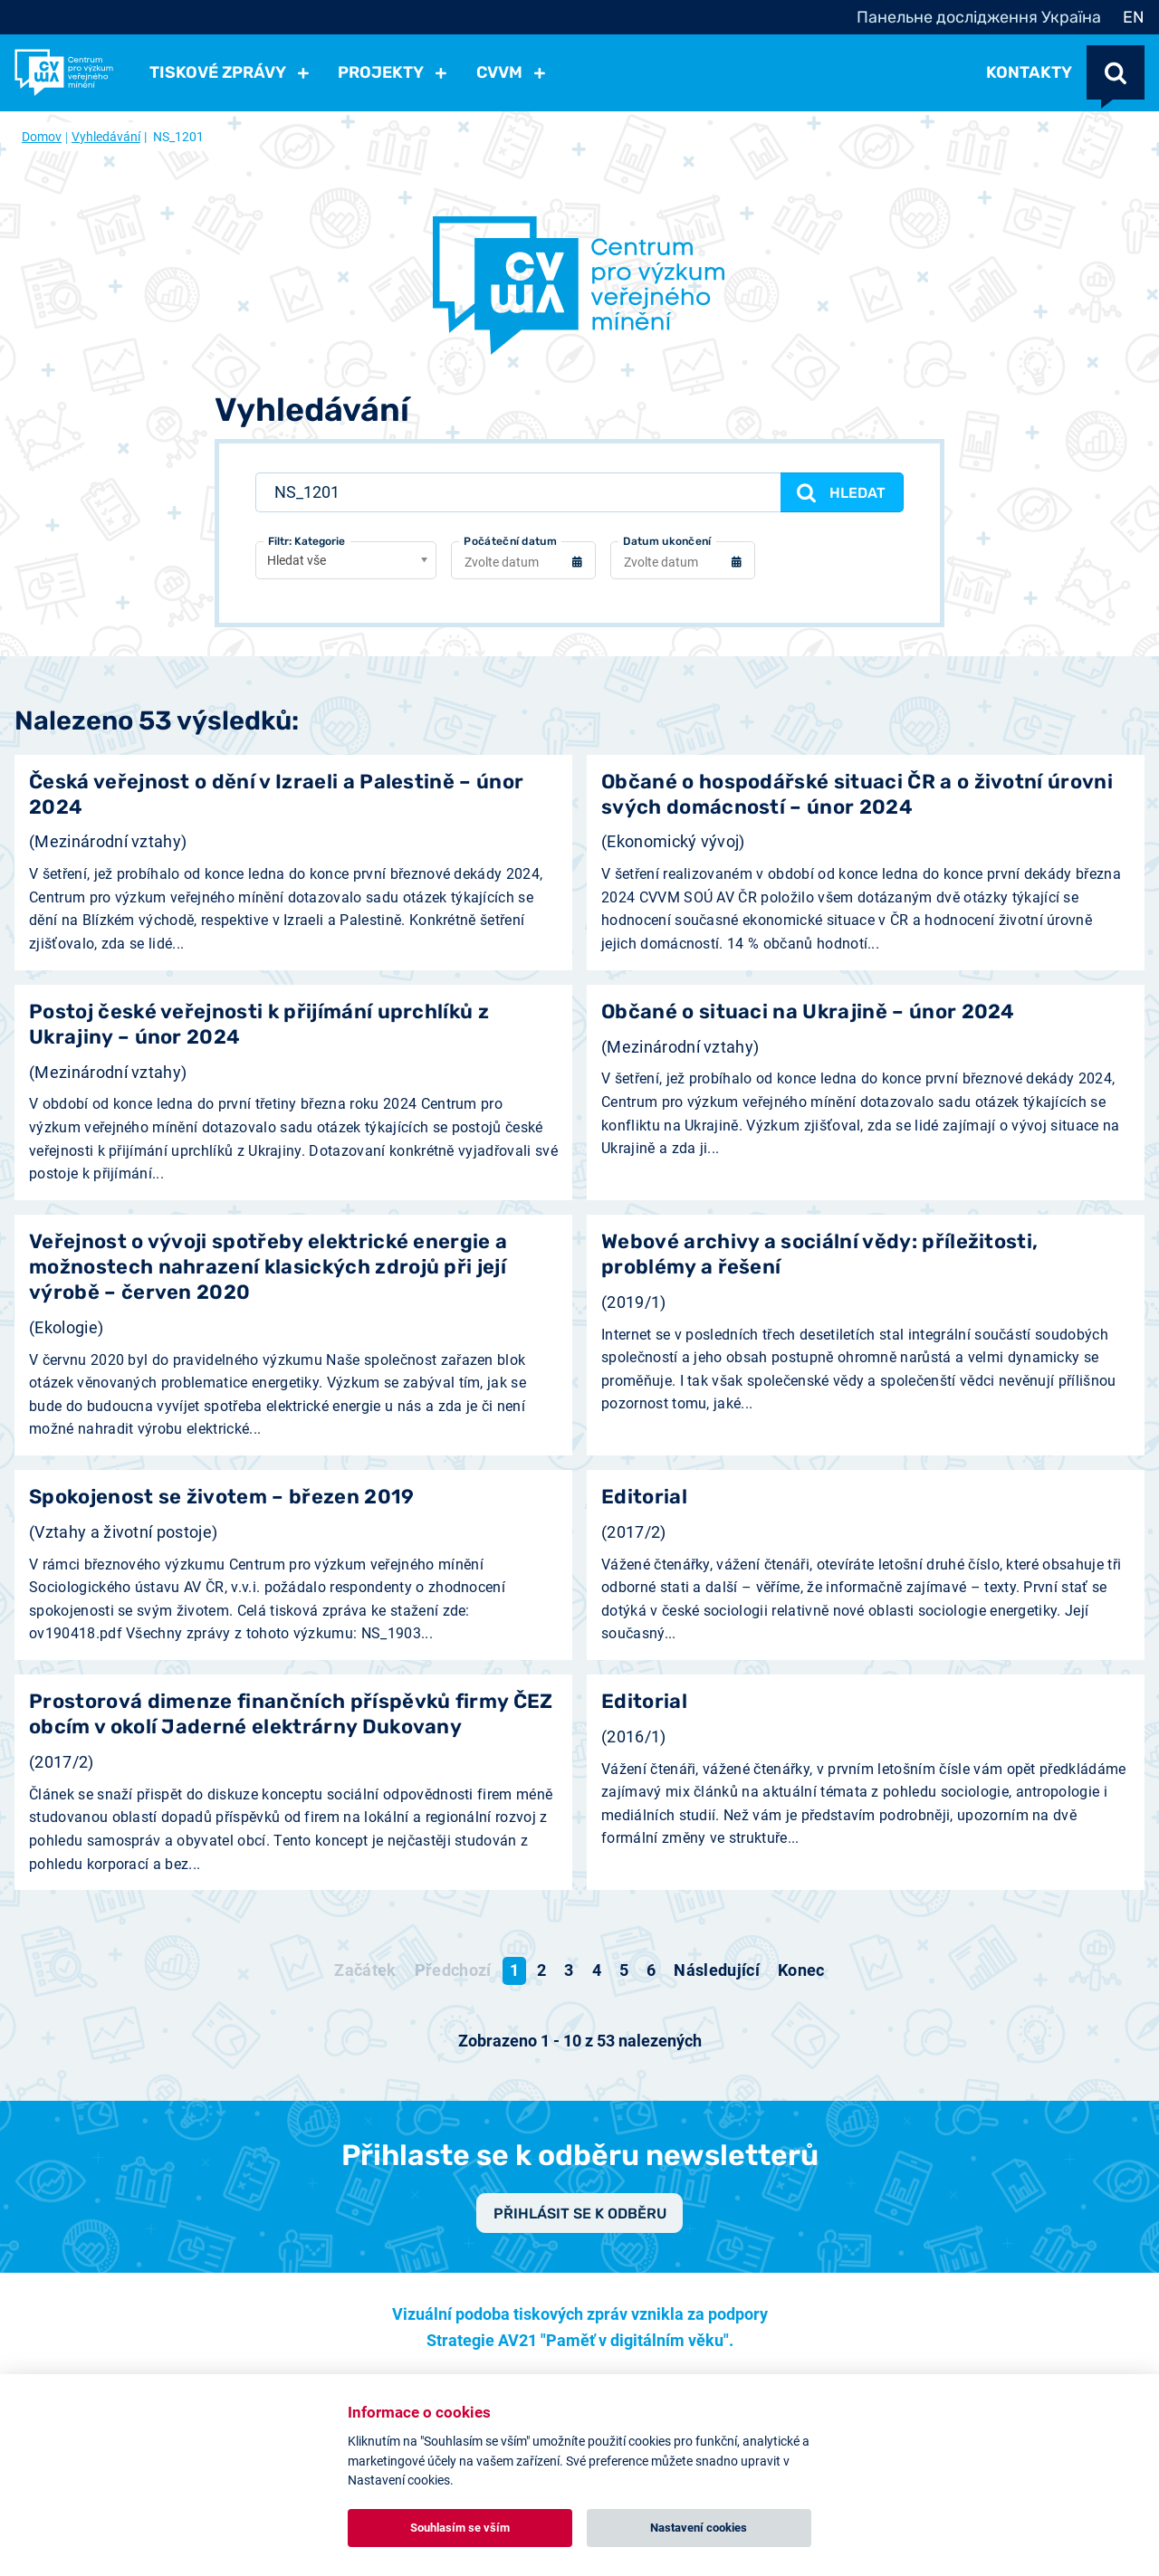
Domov (42, 136)
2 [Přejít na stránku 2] (541, 1972)
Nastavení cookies (698, 2527)
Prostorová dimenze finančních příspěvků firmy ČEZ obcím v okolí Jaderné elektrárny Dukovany (291, 1717)
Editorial (644, 1499)
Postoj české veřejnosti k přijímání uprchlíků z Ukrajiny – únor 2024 (259, 1027)
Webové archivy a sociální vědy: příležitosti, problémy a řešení (819, 1257)
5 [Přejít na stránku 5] (623, 1972)
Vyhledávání (106, 136)
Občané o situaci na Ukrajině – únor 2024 (808, 1014)
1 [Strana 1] (514, 1972)
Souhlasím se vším (460, 2527)
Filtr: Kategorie (306, 544)
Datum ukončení (667, 544)
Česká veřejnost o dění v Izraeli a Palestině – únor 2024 (276, 797)
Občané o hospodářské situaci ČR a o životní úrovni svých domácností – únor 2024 (857, 797)
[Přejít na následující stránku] (716, 1973)
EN (1134, 17)
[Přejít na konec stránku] (801, 1973)
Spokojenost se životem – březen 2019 (222, 1499)
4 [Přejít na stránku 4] (596, 1972)
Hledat (838, 493)
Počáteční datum (510, 544)
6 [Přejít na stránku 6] (651, 1972)
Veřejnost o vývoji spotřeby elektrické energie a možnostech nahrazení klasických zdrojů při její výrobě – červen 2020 (268, 1269)
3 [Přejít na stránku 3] (568, 1972)
